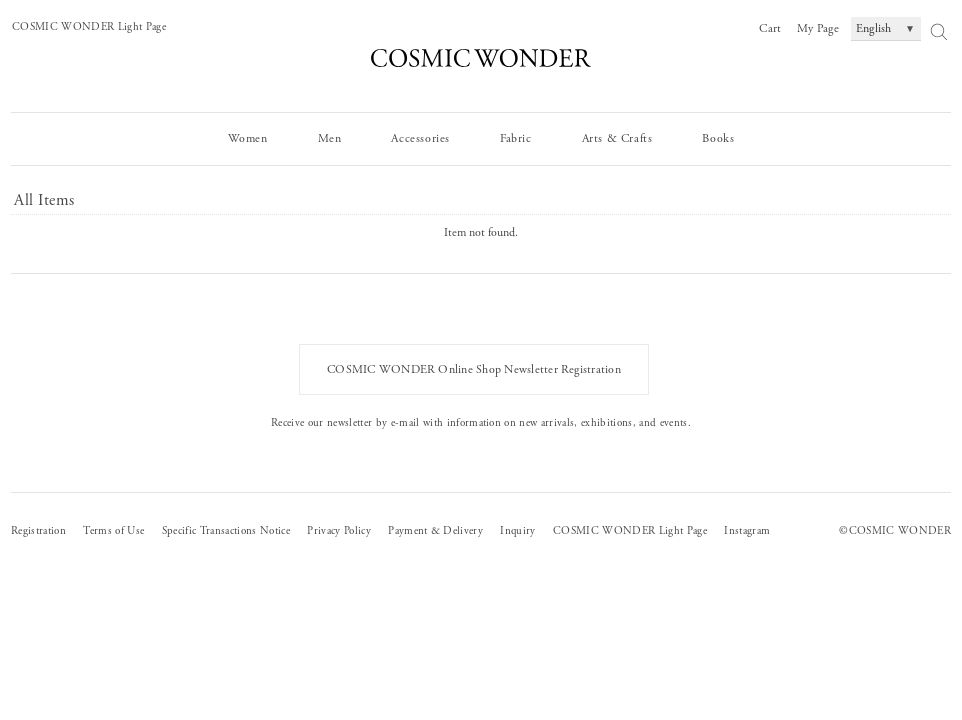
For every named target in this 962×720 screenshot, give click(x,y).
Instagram (747, 531)
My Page (818, 28)
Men (330, 138)
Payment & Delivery (435, 531)
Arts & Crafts (617, 138)
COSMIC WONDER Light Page (89, 27)
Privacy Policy (339, 531)
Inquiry (517, 531)
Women (248, 138)
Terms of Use (113, 531)
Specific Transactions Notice (226, 531)
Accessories (420, 138)
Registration (38, 531)
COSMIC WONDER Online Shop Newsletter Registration (474, 369)
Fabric (516, 138)
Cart (770, 28)
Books (718, 138)
